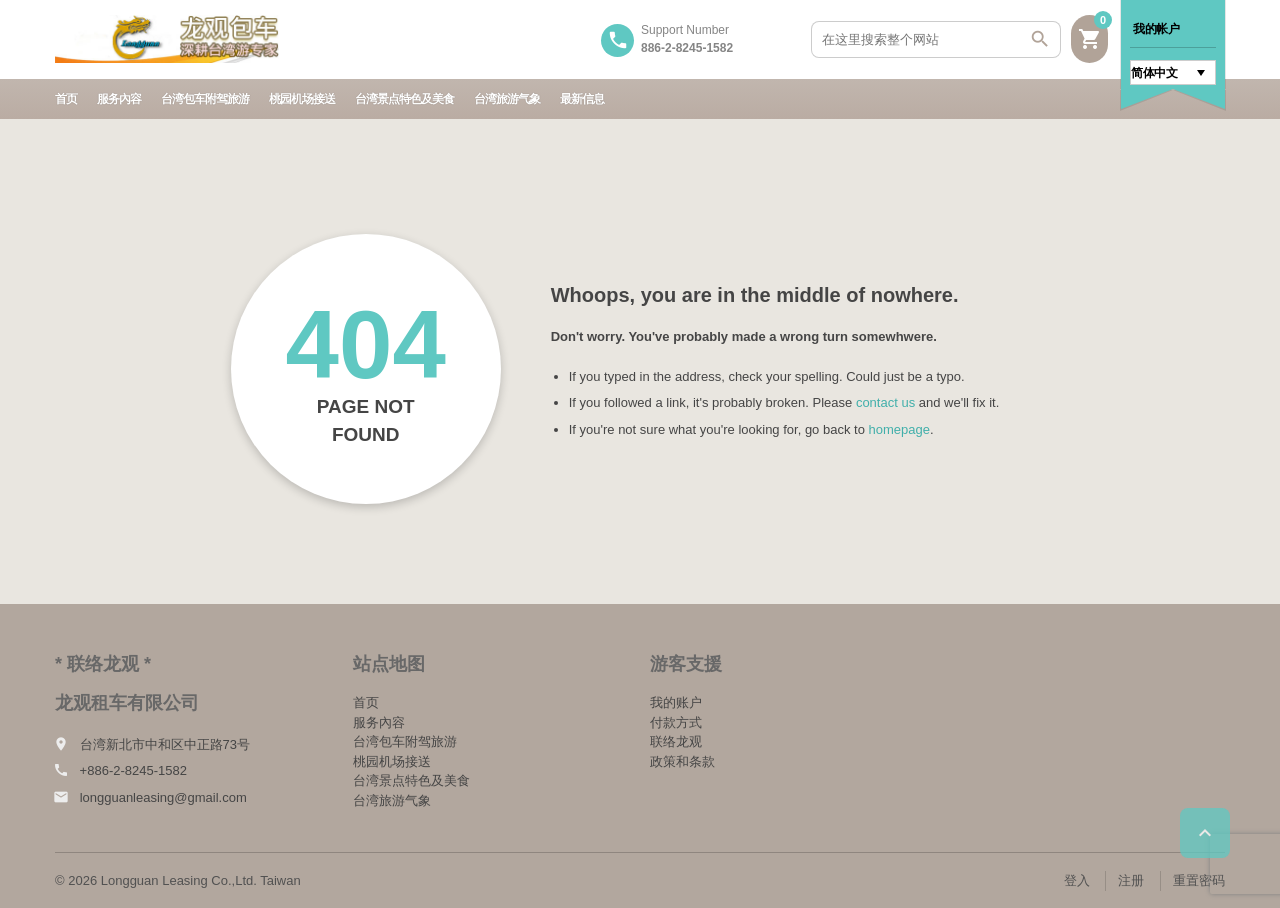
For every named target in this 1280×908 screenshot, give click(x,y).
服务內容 (119, 99)
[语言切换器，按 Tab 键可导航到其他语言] (1173, 72)
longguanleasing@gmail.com (163, 797)
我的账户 (676, 702)
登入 (1077, 880)
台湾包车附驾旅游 (205, 99)
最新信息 (582, 99)
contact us (885, 402)
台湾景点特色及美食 (404, 99)
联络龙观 (676, 741)
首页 (66, 99)
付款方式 (676, 722)
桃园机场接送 (302, 99)
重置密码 (1199, 880)
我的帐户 (1156, 29)
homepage (899, 429)
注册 (1131, 880)
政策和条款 (682, 761)
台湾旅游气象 (507, 99)
